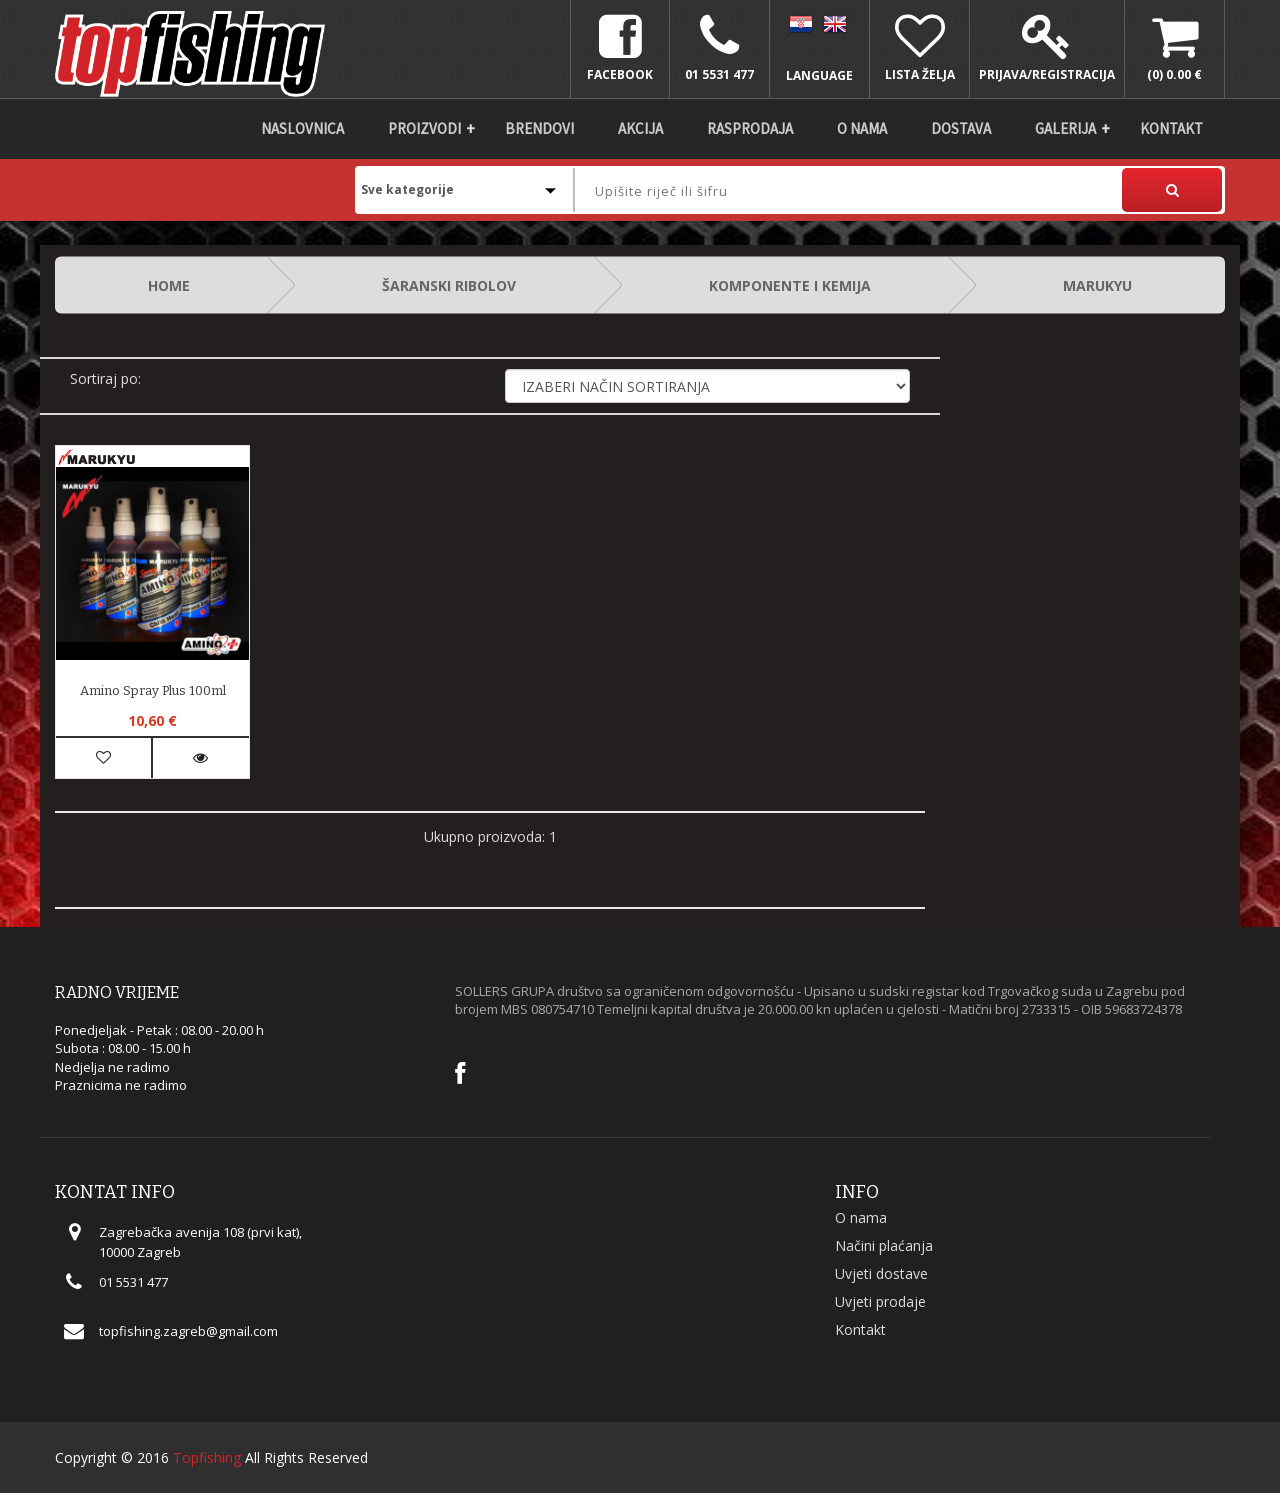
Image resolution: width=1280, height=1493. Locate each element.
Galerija (1065, 128)
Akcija (640, 128)
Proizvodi (424, 128)
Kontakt (1171, 128)
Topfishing (207, 1457)
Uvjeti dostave (881, 1273)
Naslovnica (302, 128)
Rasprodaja (750, 128)
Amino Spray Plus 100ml (153, 690)
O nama (862, 128)
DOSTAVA (961, 128)
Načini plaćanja (884, 1245)
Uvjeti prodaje (880, 1301)
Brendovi (539, 128)
